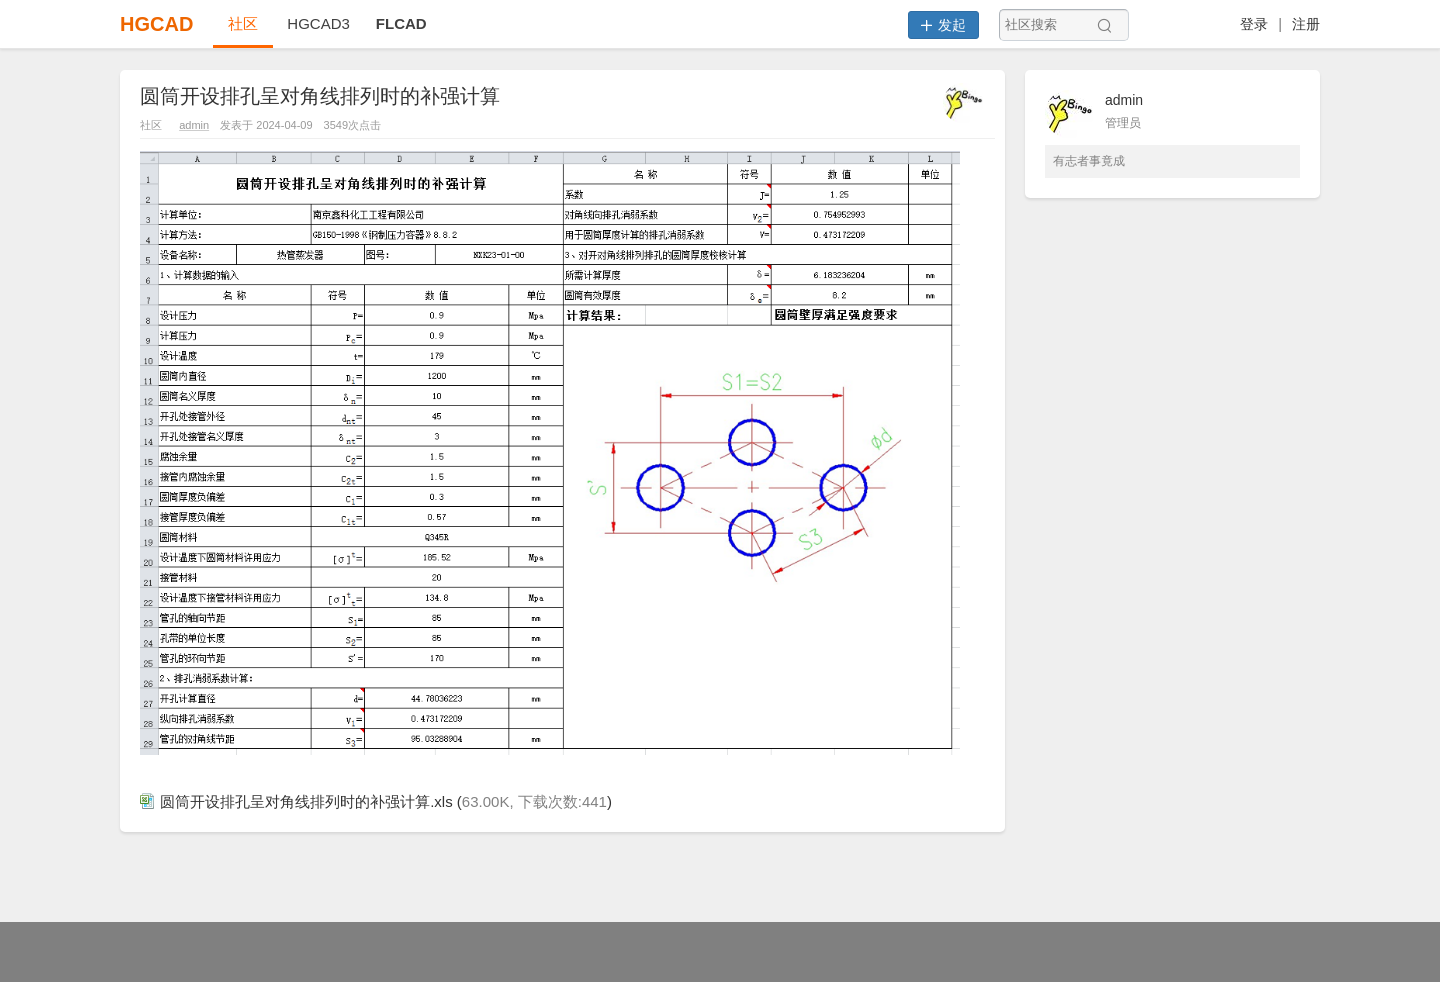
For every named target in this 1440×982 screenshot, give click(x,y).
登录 (1254, 24)
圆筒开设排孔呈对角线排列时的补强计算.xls (296, 801)
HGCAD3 (318, 23)
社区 (243, 23)
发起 (943, 25)
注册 (1306, 24)
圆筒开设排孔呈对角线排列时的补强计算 (320, 96)
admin (194, 125)
